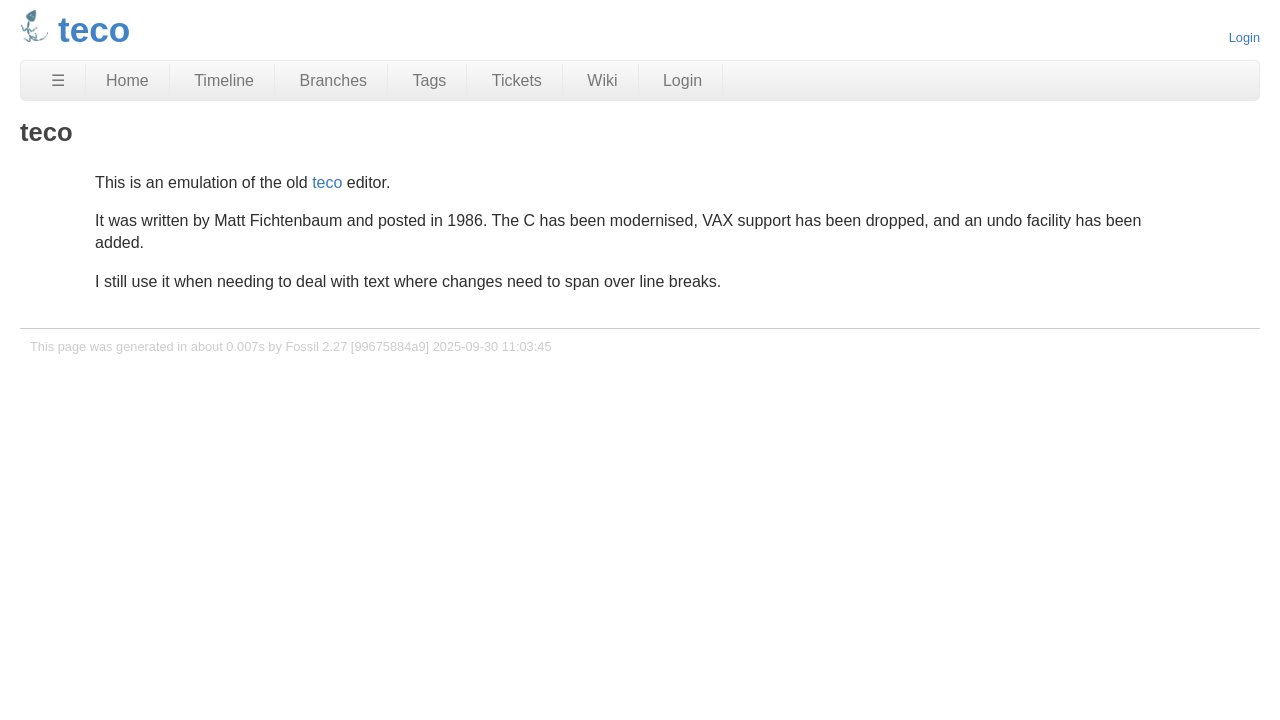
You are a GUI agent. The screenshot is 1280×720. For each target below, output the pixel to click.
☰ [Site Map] (58, 80)
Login (1244, 37)
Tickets (517, 80)
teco (327, 182)
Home (127, 80)
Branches (333, 80)
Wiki (602, 80)
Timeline (224, 80)
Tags (430, 80)
